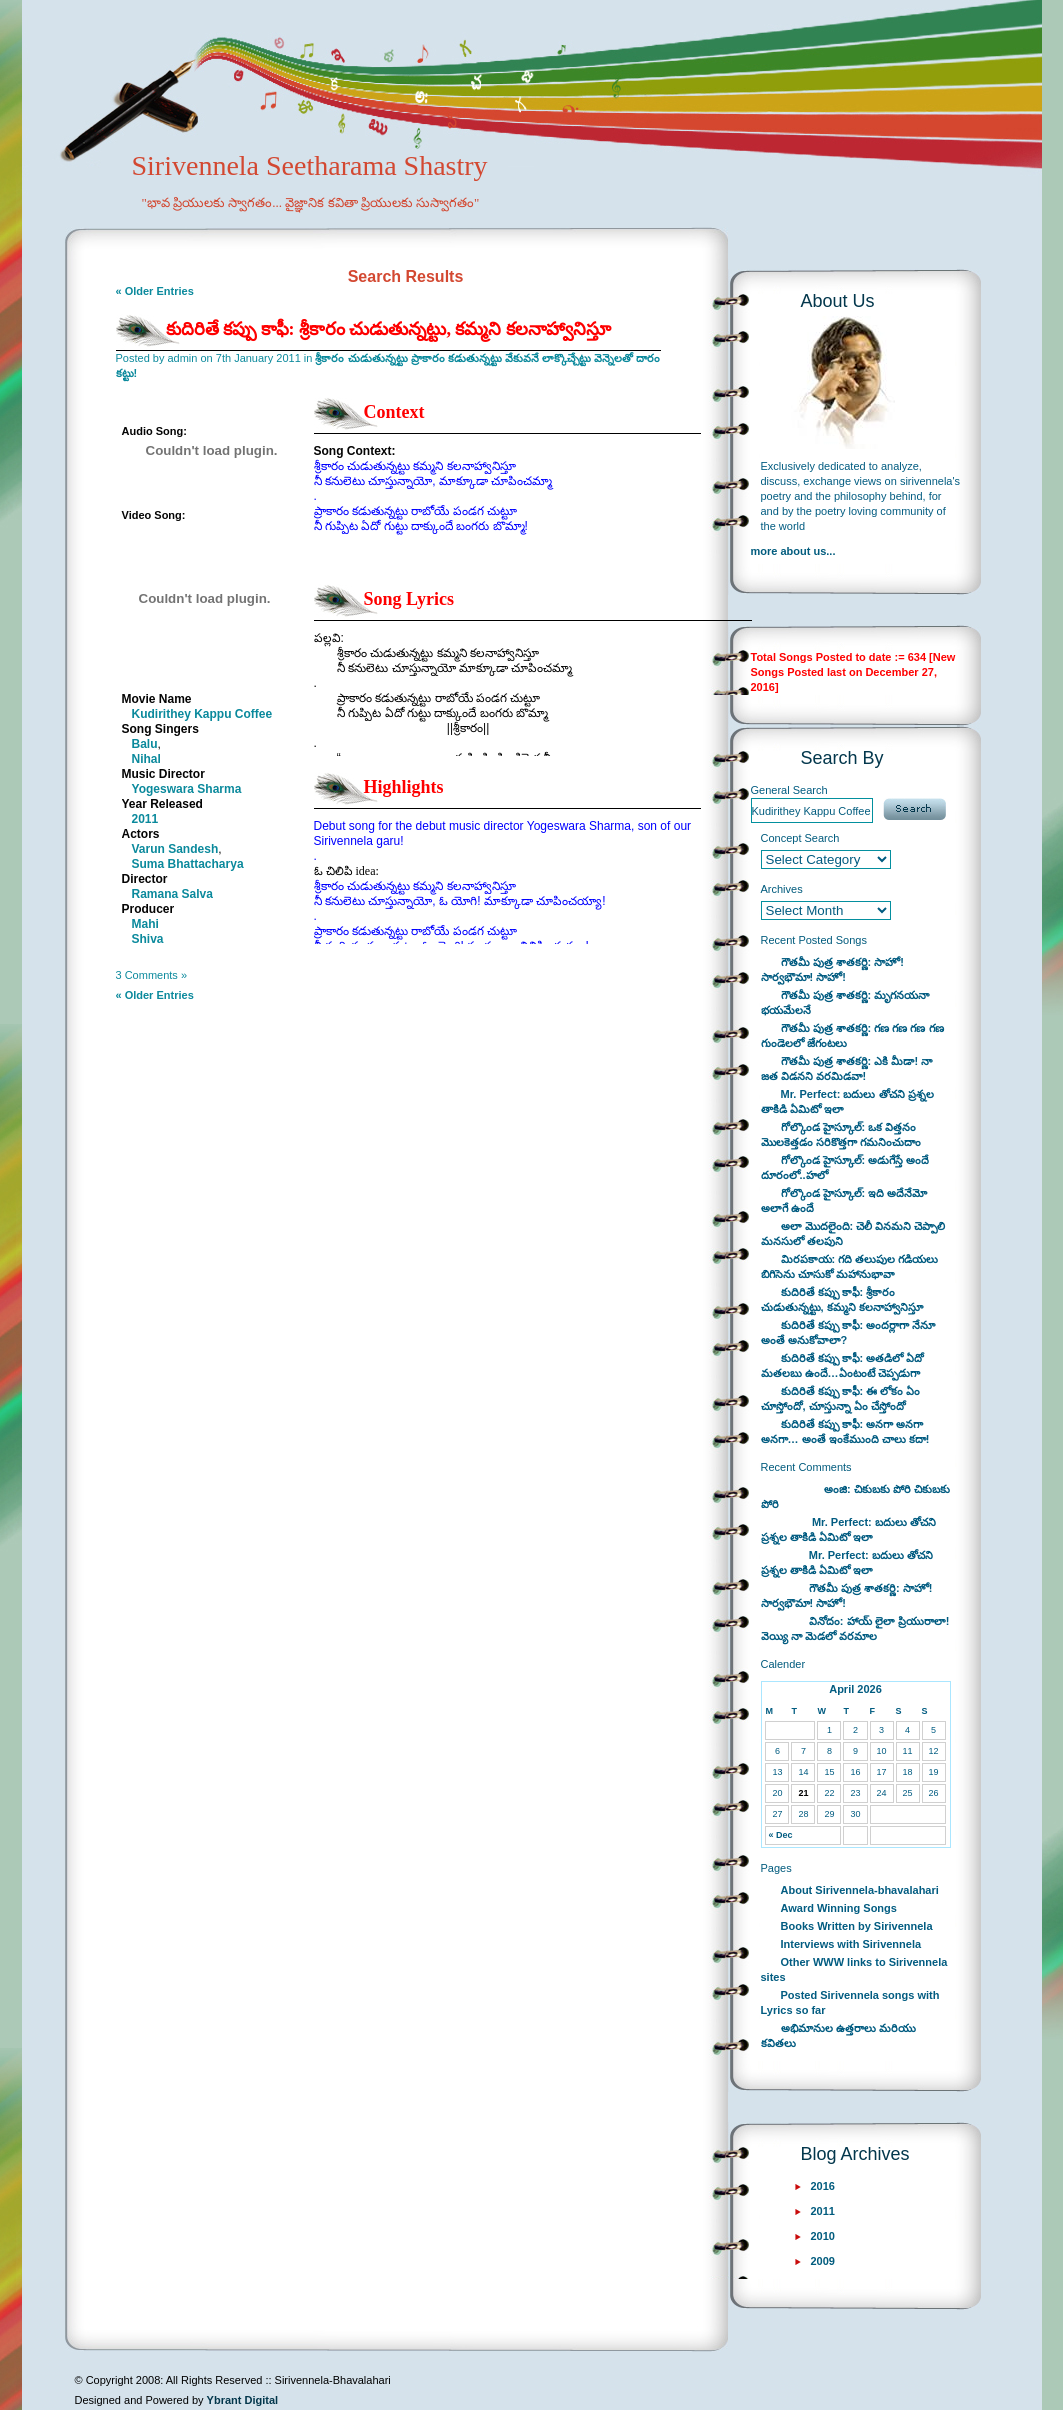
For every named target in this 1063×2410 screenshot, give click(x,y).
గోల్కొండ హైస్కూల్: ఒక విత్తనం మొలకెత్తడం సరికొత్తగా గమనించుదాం (841, 1134)
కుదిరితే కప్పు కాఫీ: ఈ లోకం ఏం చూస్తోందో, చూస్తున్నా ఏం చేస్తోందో (841, 1398)
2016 (823, 2186)
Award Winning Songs (839, 1908)
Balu (145, 744)
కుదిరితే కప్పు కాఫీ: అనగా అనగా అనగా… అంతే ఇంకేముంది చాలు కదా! (845, 1431)
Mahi (145, 924)
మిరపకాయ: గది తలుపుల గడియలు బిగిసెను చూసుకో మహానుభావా (850, 1266)
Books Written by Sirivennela (857, 1926)
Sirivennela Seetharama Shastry (282, 196)
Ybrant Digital (243, 2400)
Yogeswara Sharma (187, 789)
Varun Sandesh (175, 849)
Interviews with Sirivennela (851, 1944)
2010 (823, 2236)
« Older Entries (155, 291)
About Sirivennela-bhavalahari (860, 1890)
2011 (145, 819)
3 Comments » (152, 975)
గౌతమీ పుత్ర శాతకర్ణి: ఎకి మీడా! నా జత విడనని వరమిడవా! (847, 1068)
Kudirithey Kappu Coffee (202, 714)
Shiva (148, 939)
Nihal (146, 759)
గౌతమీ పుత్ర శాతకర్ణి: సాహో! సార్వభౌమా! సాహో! (833, 969)
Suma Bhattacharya (188, 864)
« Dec (780, 1835)
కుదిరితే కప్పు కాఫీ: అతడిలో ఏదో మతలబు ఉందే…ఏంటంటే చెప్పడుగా (843, 1365)
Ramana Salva (172, 894)
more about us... (793, 551)
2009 (823, 2261)
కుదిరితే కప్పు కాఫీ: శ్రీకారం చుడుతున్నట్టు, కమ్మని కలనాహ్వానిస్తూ (389, 329)
